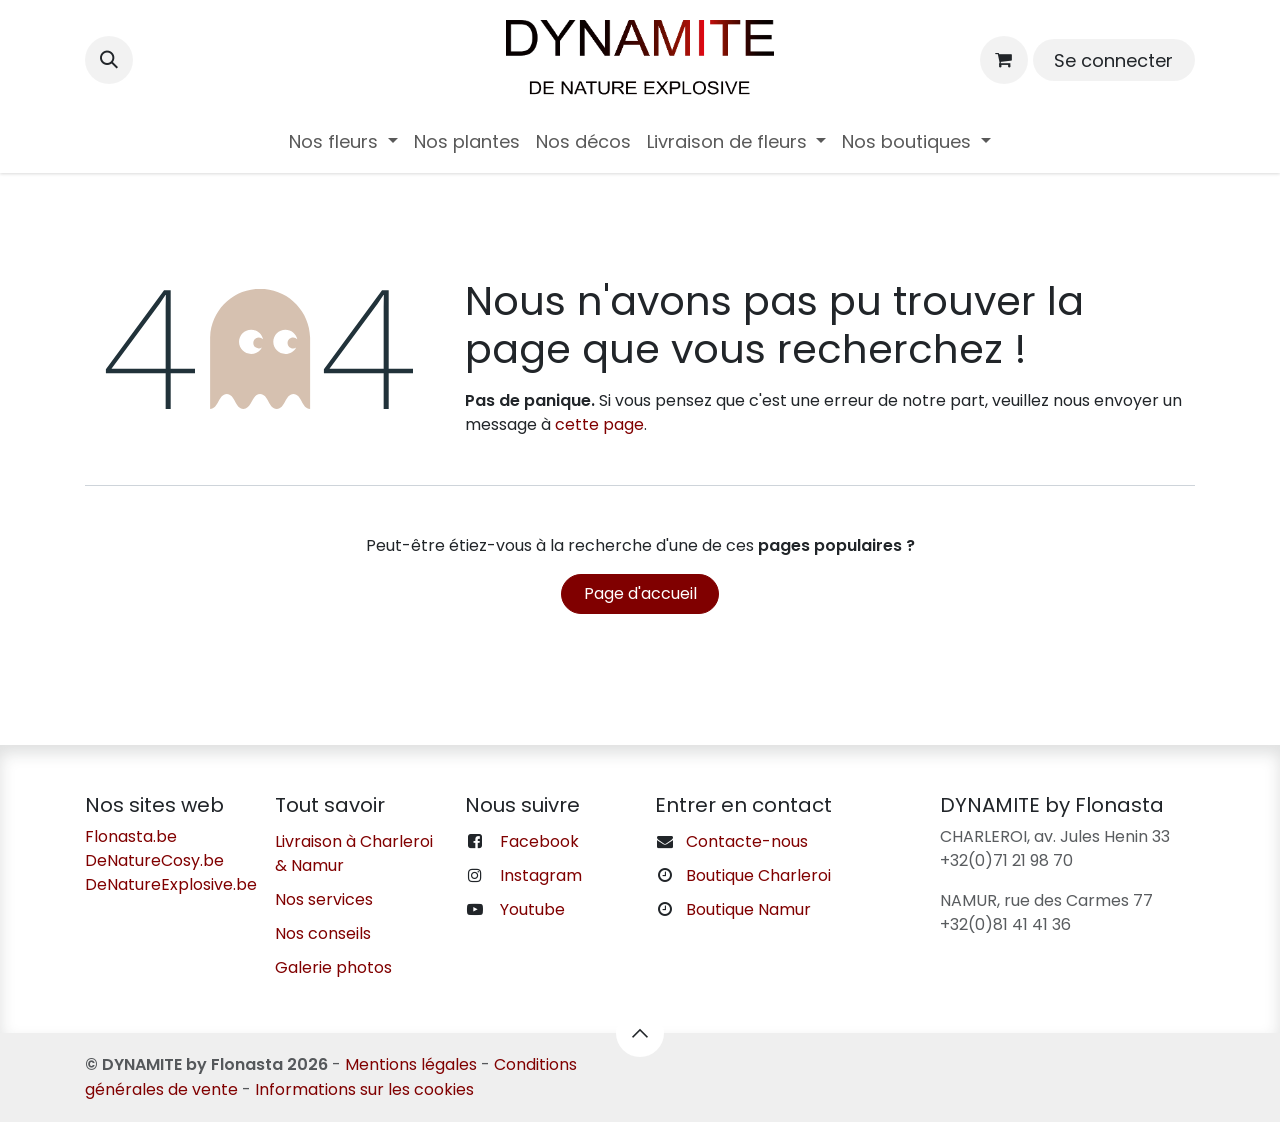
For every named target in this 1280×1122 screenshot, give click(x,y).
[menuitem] (343, 141)
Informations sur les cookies (364, 1089)
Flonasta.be (131, 836)
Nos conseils (323, 933)
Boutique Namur (748, 909)
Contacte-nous (747, 841)
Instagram (541, 875)
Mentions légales (411, 1064)
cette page (599, 424)
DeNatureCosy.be (154, 860)
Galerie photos (333, 967)
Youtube (532, 909)
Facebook (539, 841)
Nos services (324, 899)
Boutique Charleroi (758, 875)
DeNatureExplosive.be (171, 884)
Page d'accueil (640, 593)
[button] (109, 60)
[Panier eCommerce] (1004, 60)
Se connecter (1113, 60)
